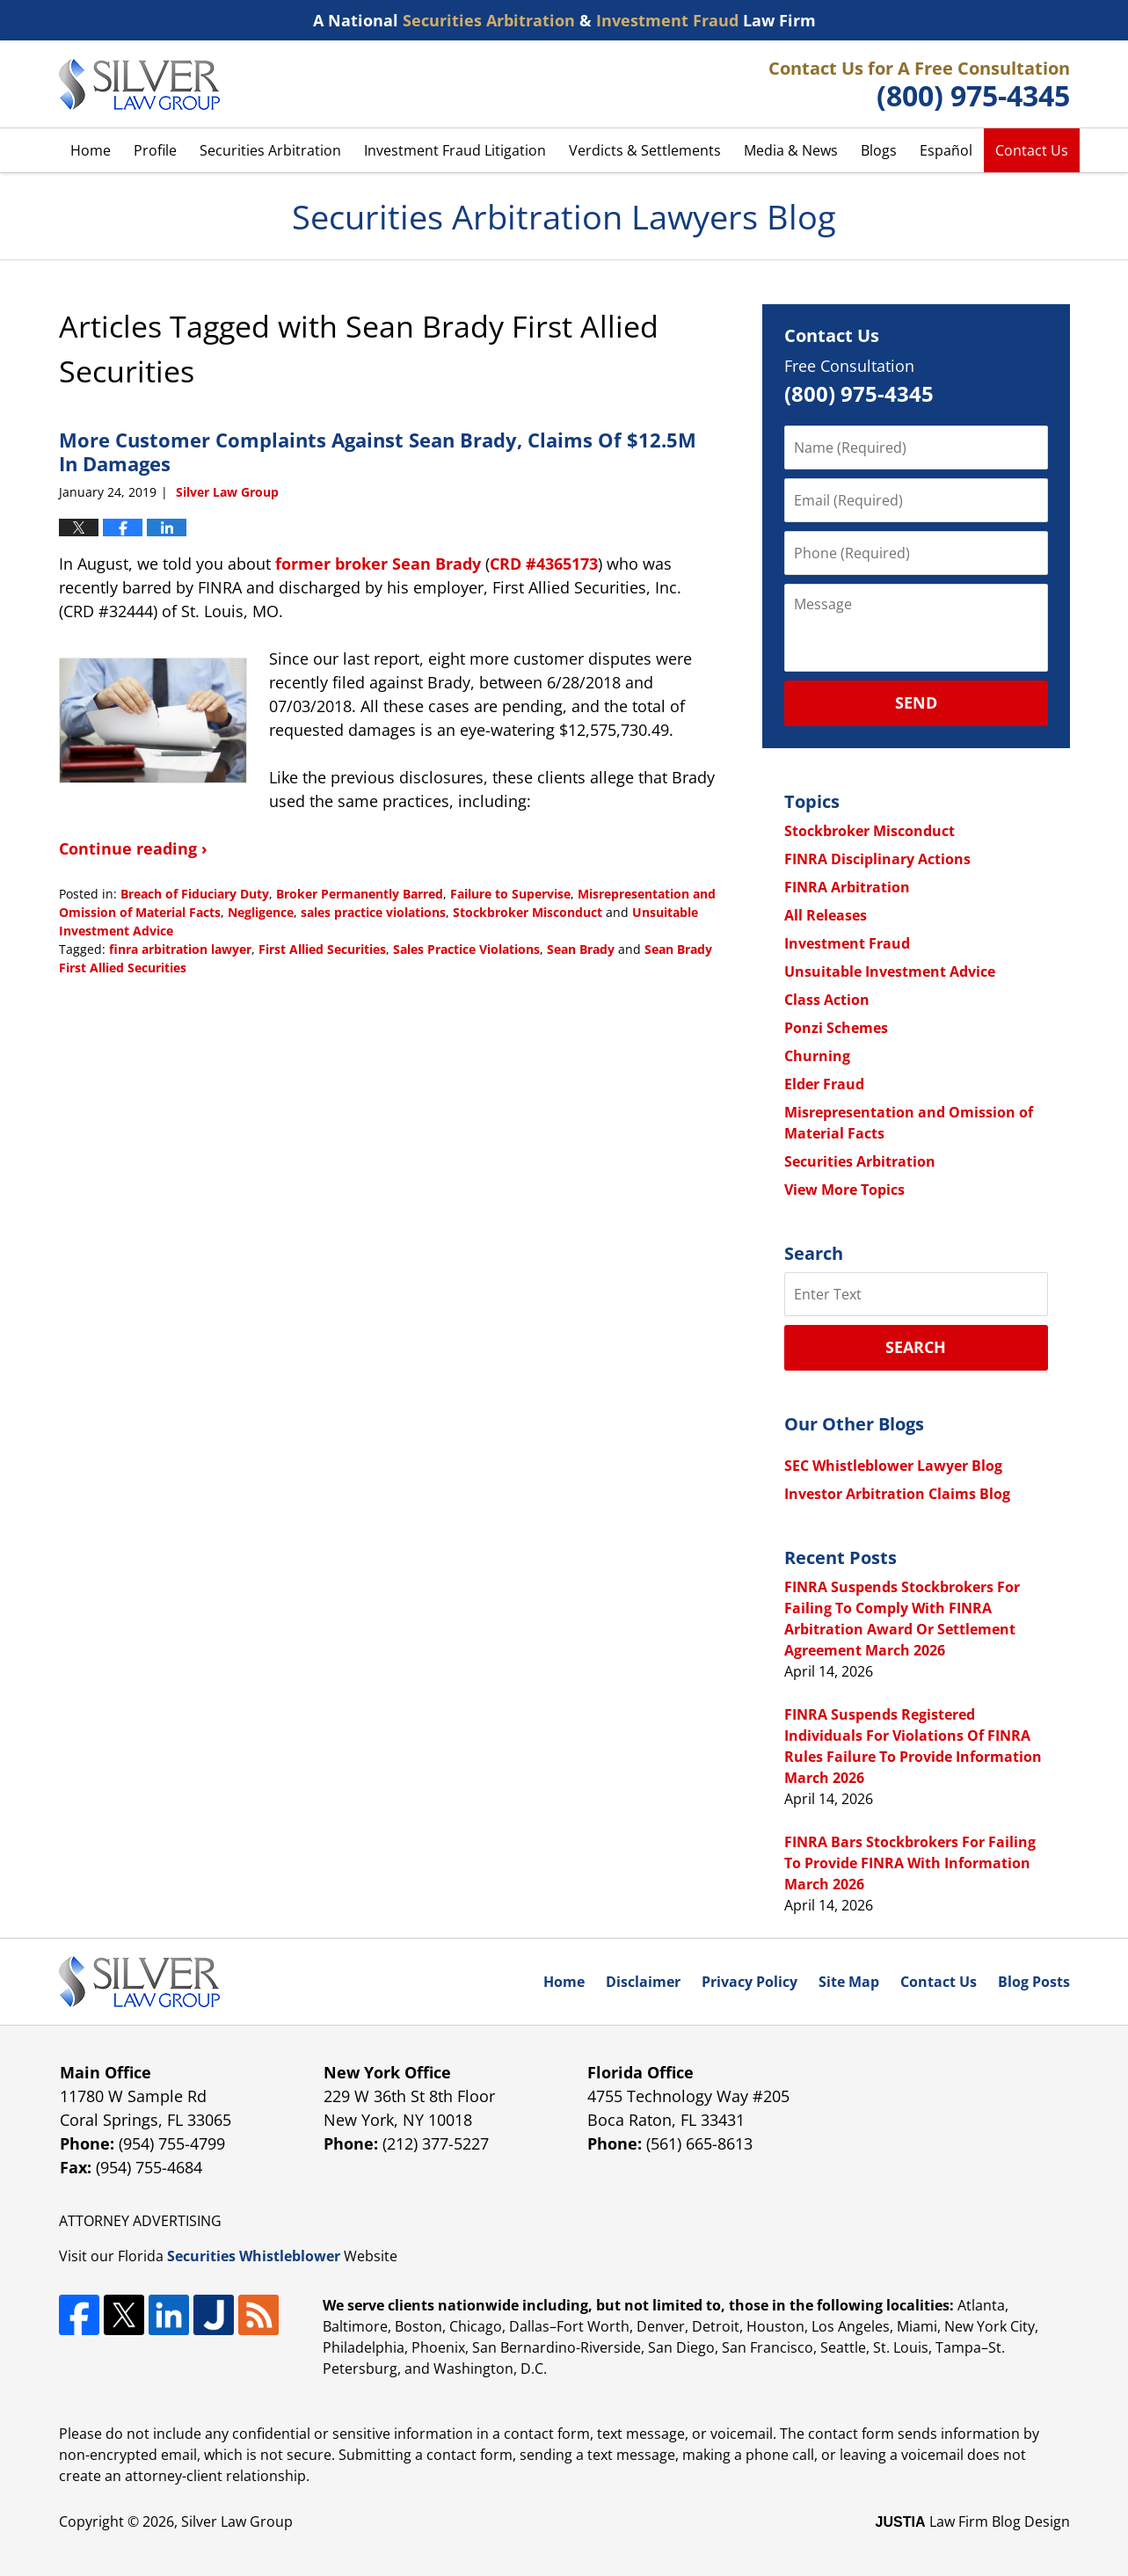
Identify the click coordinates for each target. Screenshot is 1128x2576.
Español (946, 150)
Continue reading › (133, 848)
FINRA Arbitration (847, 887)
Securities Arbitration (270, 150)
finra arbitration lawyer (180, 949)
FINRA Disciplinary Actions (877, 859)
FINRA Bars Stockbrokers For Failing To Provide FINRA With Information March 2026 (910, 1863)
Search (915, 1346)
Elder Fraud (824, 1084)
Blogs (879, 150)
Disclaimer (643, 1981)
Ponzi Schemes (836, 1027)
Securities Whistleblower (253, 2256)
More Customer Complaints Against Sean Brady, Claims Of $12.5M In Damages (377, 451)
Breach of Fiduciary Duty (194, 893)
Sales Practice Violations (466, 949)
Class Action (827, 999)
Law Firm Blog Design (973, 2521)
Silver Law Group (237, 2521)
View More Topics (844, 1189)
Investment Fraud (847, 943)
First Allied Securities (322, 949)
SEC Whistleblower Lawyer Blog (893, 1465)
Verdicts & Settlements (645, 150)
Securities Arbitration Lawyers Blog (139, 84)
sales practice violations (373, 912)
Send (916, 702)
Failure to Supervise (510, 893)
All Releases (825, 915)
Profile (155, 150)
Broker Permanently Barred (359, 893)
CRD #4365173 (544, 563)
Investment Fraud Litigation (455, 150)
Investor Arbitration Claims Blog (897, 1493)
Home (90, 150)
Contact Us (1031, 150)
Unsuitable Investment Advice (889, 971)
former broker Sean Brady (378, 563)
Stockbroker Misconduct (527, 912)
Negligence (261, 912)
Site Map (849, 1981)
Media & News (791, 150)
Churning (817, 1056)
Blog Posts (1034, 1981)
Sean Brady (581, 949)
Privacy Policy (749, 1981)
